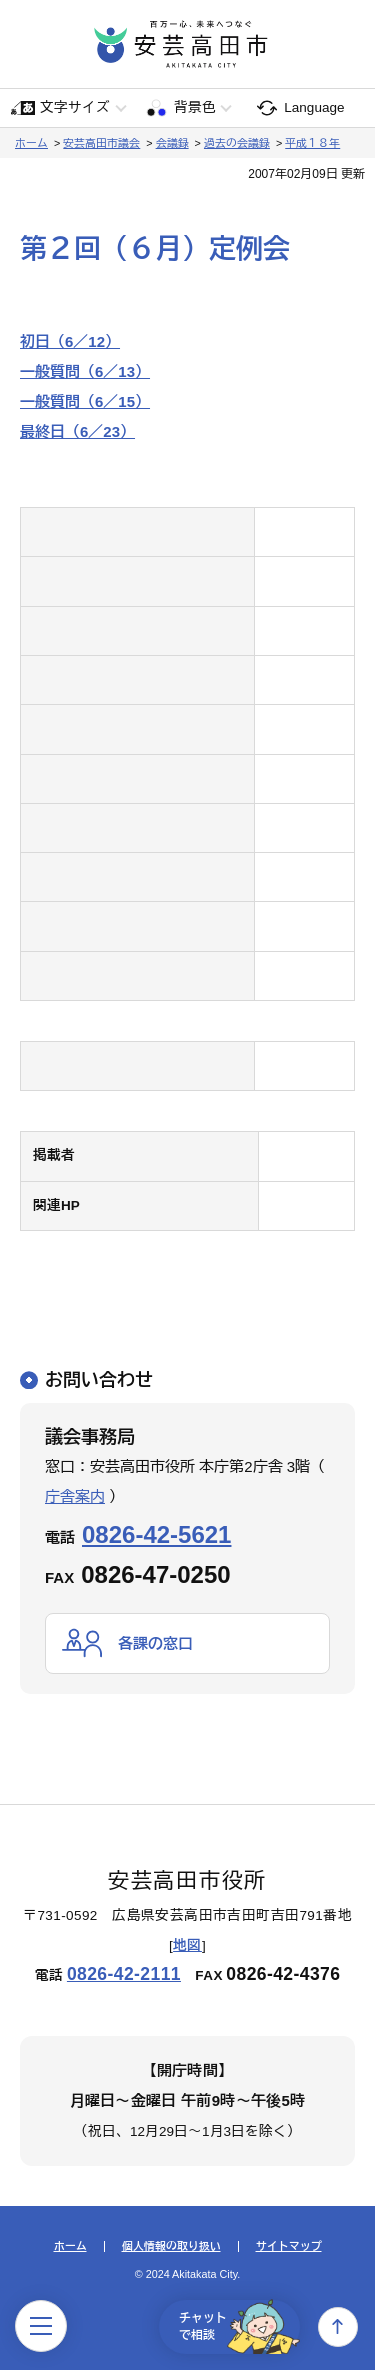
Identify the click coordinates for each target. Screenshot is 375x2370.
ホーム (31, 143)
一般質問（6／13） (85, 371)
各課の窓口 (155, 1643)
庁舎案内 (75, 1496)
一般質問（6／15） (85, 401)
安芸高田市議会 (101, 143)
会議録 (172, 143)
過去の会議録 (237, 143)
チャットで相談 (239, 2327)
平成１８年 (312, 143)
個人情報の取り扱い (171, 2246)
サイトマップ (289, 2246)
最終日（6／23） (77, 431)
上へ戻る (338, 2327)
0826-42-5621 (156, 1534)
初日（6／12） (70, 341)
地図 (187, 1945)
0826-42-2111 (124, 1974)
